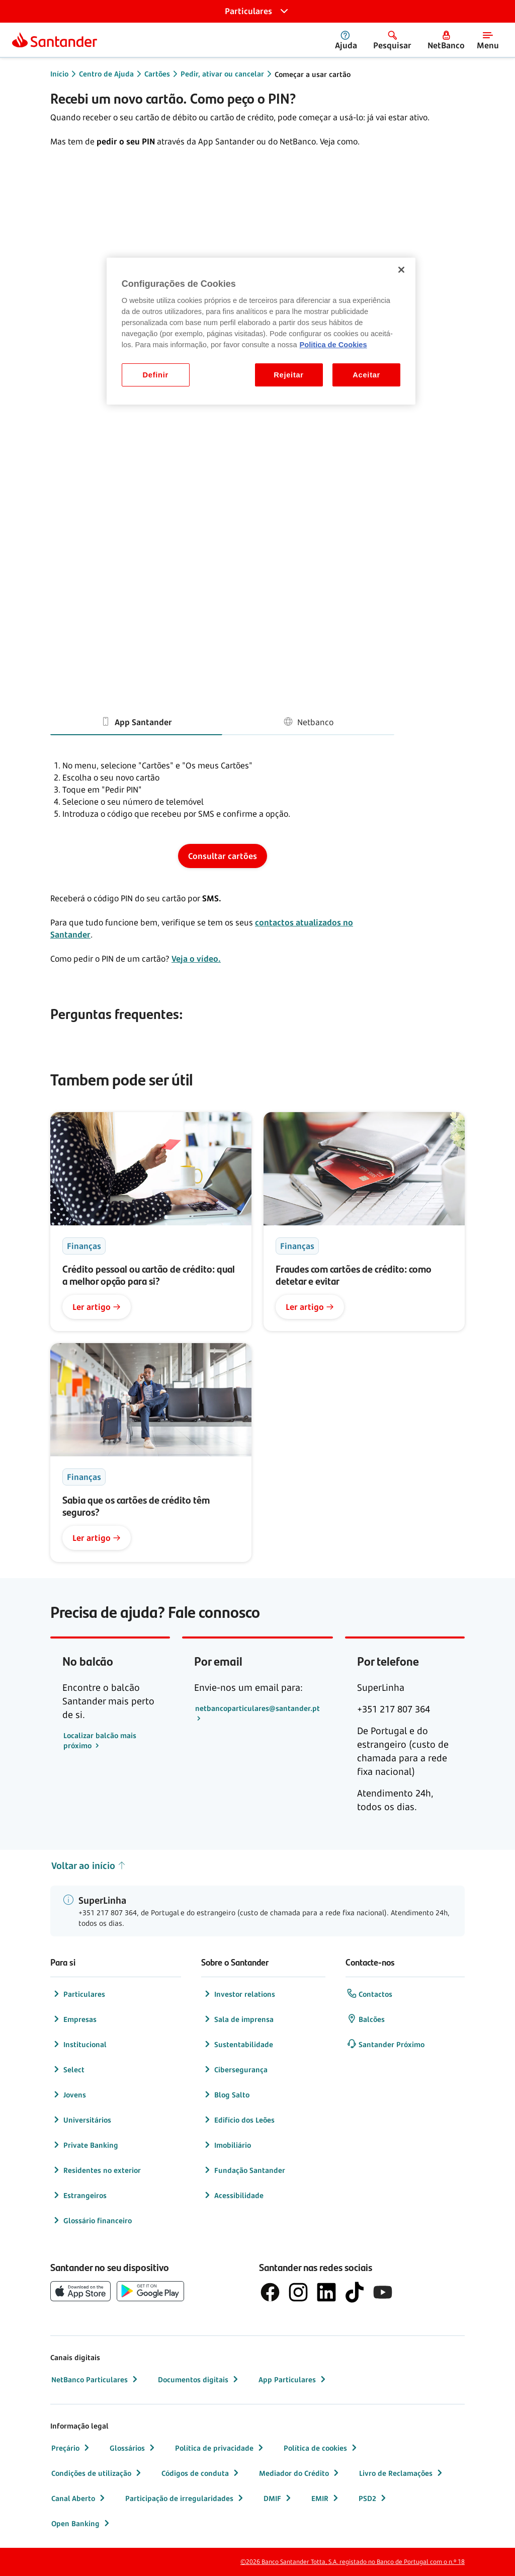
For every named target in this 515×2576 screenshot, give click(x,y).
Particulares (78, 1993)
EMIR (325, 2498)
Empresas (74, 2018)
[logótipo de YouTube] (383, 2292)
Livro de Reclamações (402, 2472)
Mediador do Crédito (300, 2472)
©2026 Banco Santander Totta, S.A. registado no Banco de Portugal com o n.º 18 (352, 2561)
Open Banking (81, 2523)
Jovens (68, 2094)
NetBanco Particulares (95, 2379)
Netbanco (308, 721)
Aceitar (366, 375)
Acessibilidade (233, 2195)
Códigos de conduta (201, 2472)
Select (67, 2069)
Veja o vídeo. (196, 958)
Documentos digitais (199, 2379)
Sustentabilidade (237, 2044)
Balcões (366, 2018)
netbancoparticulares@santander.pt (257, 1708)
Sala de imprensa (238, 2018)
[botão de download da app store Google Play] (150, 2291)
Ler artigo (96, 1307)
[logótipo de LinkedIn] (326, 2292)
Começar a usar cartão (313, 74)
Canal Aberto (79, 2498)
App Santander (136, 721)
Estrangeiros (79, 2195)
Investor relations (238, 1993)
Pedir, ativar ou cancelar (222, 74)
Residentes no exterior (96, 2169)
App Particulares (293, 2379)
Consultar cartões (222, 856)
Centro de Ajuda (106, 74)
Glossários (133, 2447)
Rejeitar (289, 375)
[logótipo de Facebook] (270, 2292)
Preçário (71, 2447)
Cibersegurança (235, 2069)
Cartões (157, 74)
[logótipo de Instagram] (298, 2292)
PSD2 (373, 2498)
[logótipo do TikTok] (355, 2292)
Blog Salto (225, 2094)
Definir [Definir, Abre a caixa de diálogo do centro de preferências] (155, 375)
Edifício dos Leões (238, 2119)
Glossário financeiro (91, 2220)
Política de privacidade (220, 2447)
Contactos (369, 1993)
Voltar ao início (88, 1865)
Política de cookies (321, 2447)
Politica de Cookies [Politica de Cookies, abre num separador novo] (333, 345)
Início (59, 74)
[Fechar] (401, 270)
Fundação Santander (243, 2169)
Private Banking (84, 2144)
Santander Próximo (385, 2044)
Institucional (79, 2044)
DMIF (278, 2498)
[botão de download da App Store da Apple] (80, 2291)
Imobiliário (226, 2144)
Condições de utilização (97, 2472)
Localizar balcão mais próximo (99, 1740)
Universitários (81, 2119)
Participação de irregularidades (185, 2498)
